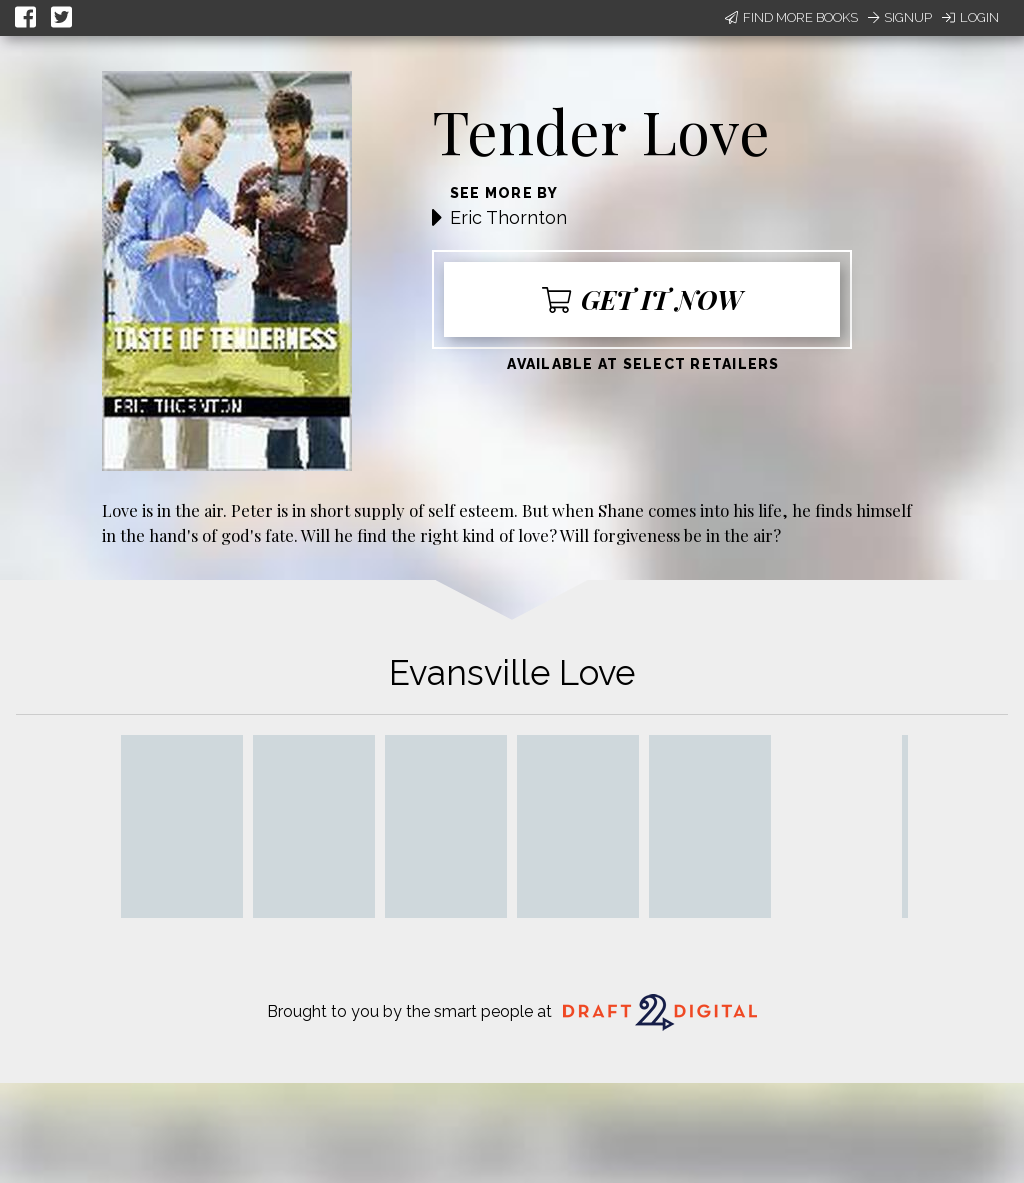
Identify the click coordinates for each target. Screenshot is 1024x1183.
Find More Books (791, 17)
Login (970, 17)
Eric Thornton (508, 217)
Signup (900, 17)
